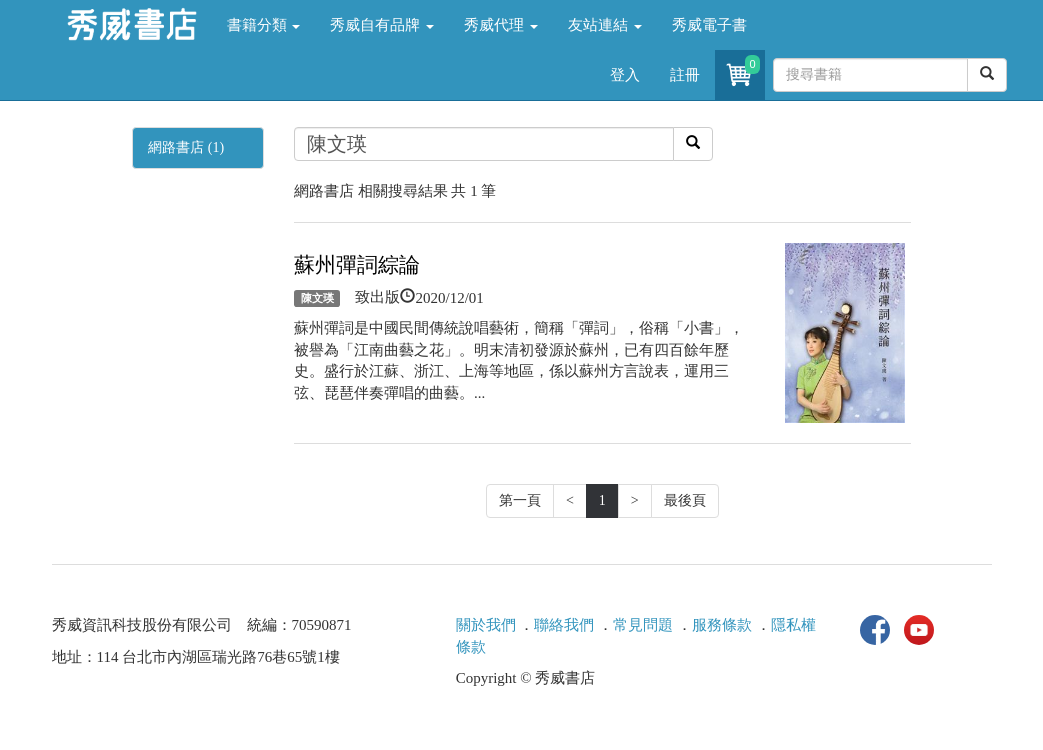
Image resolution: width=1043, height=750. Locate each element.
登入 (625, 75)
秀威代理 (501, 25)
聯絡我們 (564, 625)
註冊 (685, 75)
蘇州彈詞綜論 (357, 265)
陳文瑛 (317, 298)
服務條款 (722, 625)
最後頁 (685, 500)
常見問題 (643, 625)
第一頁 (520, 500)
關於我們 (486, 625)
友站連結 (605, 25)
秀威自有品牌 (382, 25)
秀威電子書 (709, 25)
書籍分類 (264, 25)
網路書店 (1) (186, 147)
